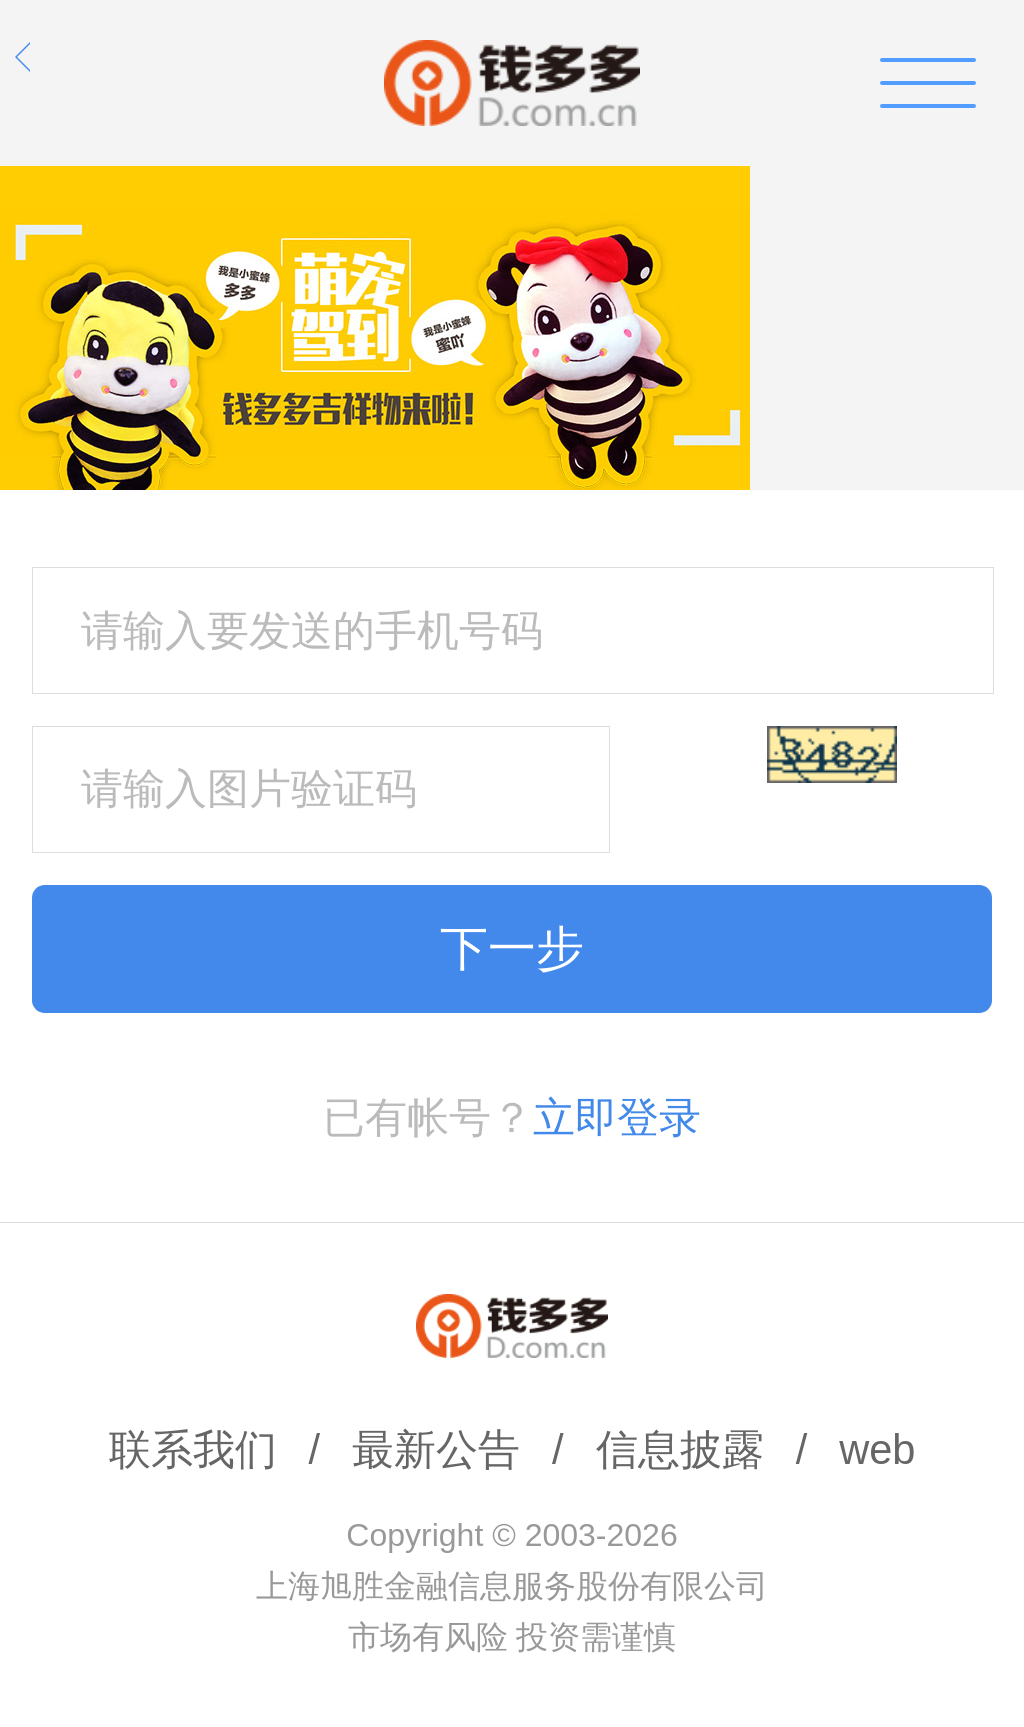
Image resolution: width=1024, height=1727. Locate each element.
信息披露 (680, 1449)
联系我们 (193, 1449)
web (877, 1449)
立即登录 (617, 1117)
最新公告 (436, 1449)
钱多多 (512, 83)
